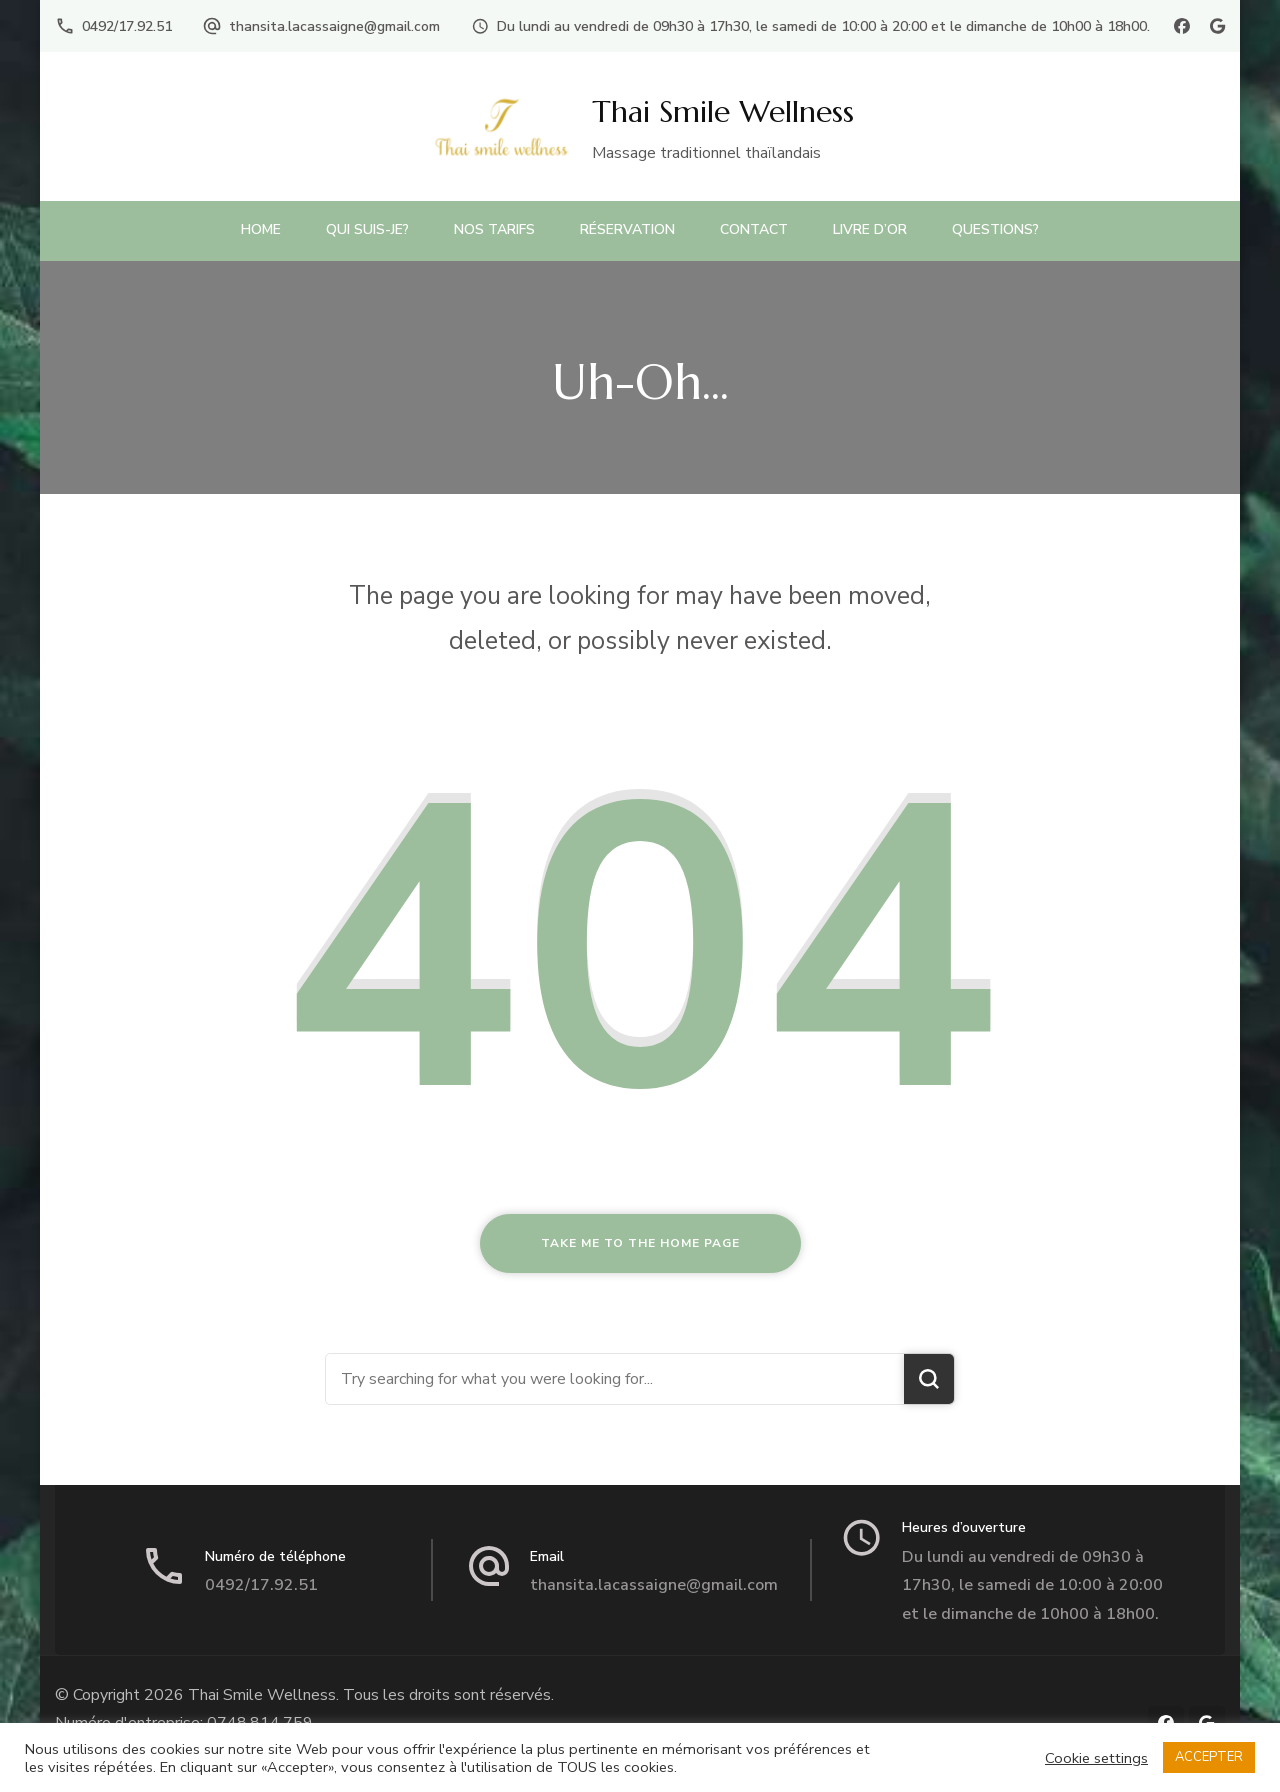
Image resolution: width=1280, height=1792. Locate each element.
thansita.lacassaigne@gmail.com (334, 26)
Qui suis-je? (367, 229)
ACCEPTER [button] (1209, 1757)
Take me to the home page (640, 1243)
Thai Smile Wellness (723, 111)
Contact (754, 229)
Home (261, 229)
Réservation (627, 229)
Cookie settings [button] (1096, 1758)
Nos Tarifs (494, 229)
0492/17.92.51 (127, 26)
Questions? (995, 229)
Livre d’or (870, 229)
